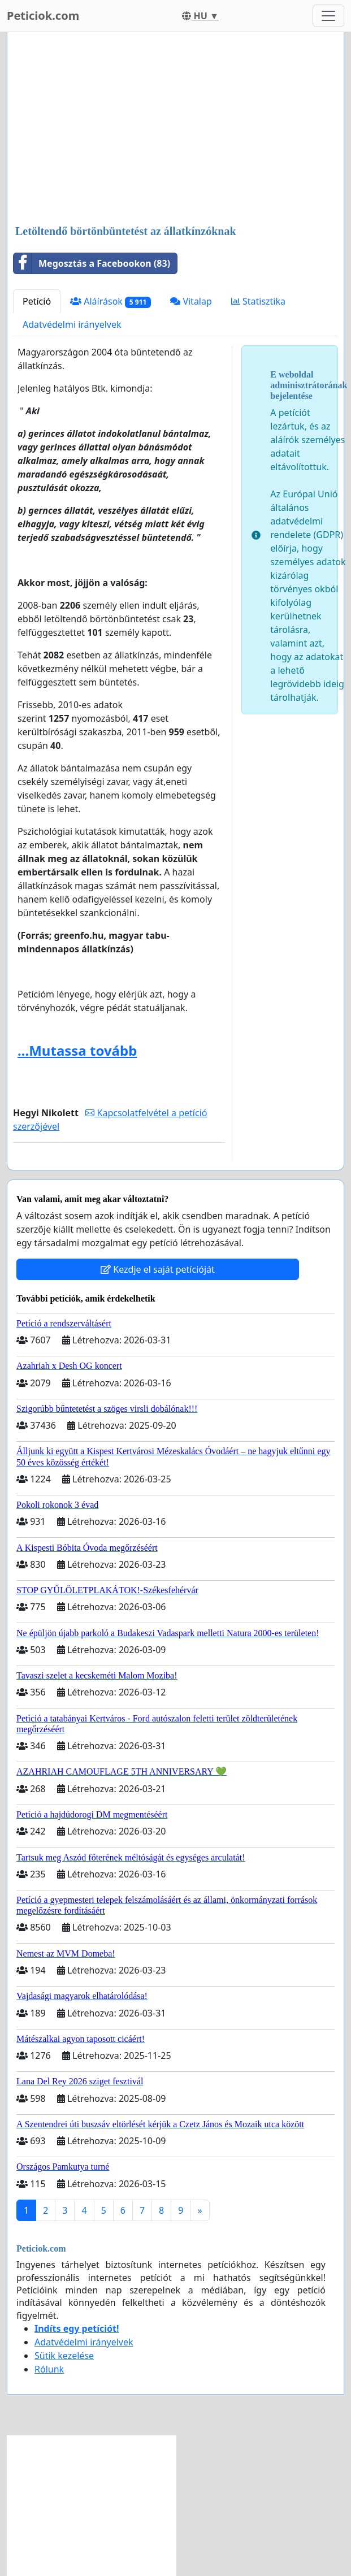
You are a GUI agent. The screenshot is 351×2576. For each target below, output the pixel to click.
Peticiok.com (43, 15)
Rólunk (49, 2369)
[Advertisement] (175, 129)
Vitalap (191, 301)
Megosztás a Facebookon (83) (92, 263)
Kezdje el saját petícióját (158, 1269)
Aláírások (110, 301)
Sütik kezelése (64, 2355)
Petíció (37, 301)
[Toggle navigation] (328, 16)
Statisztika (258, 301)
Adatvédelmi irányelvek (72, 324)
